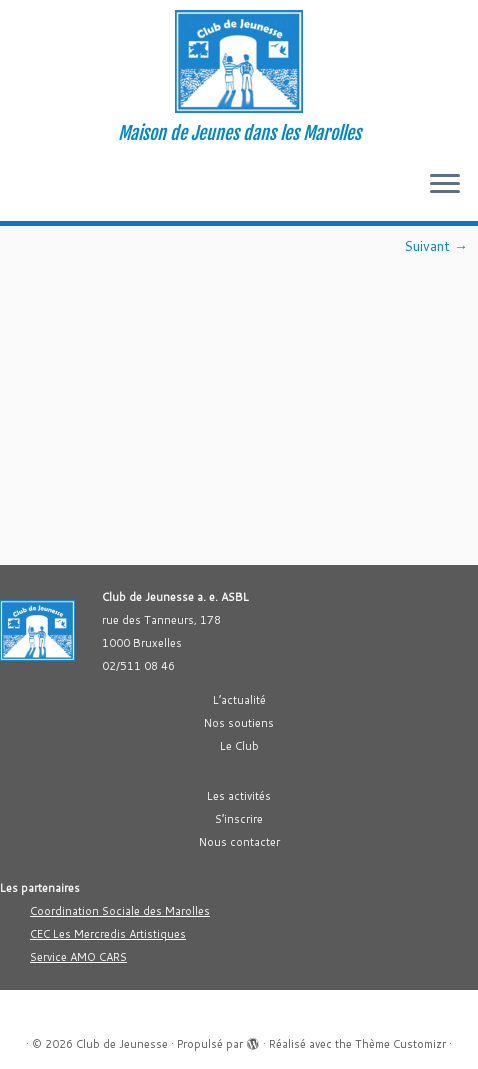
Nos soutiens (239, 723)
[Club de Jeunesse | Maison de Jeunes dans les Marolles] (239, 61)
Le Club (239, 746)
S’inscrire (239, 819)
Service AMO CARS (78, 957)
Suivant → (436, 246)
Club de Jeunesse (122, 1044)
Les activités (239, 796)
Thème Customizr (400, 1044)
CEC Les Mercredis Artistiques (108, 934)
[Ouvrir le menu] (445, 185)
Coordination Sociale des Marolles (120, 911)
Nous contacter (239, 842)
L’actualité (239, 700)
